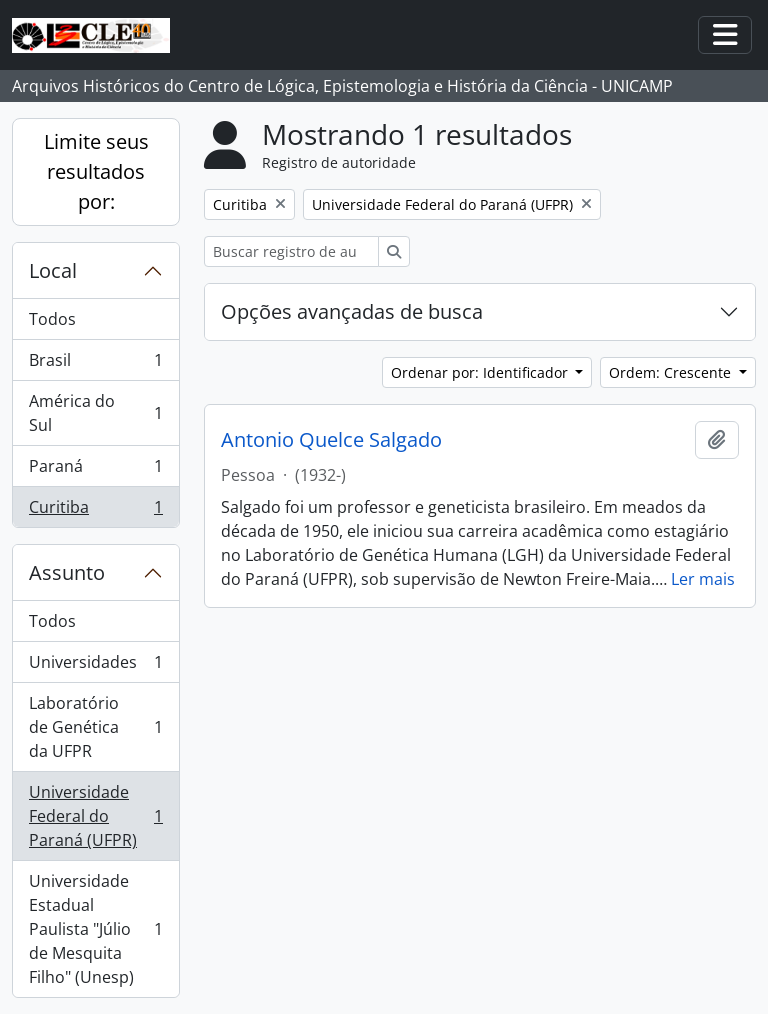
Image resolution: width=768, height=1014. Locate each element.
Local (53, 270)
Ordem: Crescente (672, 372)
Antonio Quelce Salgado (331, 440)
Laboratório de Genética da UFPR (95, 727)
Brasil (95, 364)
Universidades (95, 666)
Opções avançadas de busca (352, 311)
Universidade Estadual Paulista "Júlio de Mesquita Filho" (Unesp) (95, 929)
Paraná (95, 470)
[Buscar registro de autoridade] (291, 251)
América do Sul (95, 413)
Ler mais (703, 579)
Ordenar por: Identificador (481, 372)
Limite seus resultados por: (96, 171)
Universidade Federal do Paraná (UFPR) (95, 816)
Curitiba (95, 511)
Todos (52, 319)
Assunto (67, 572)
